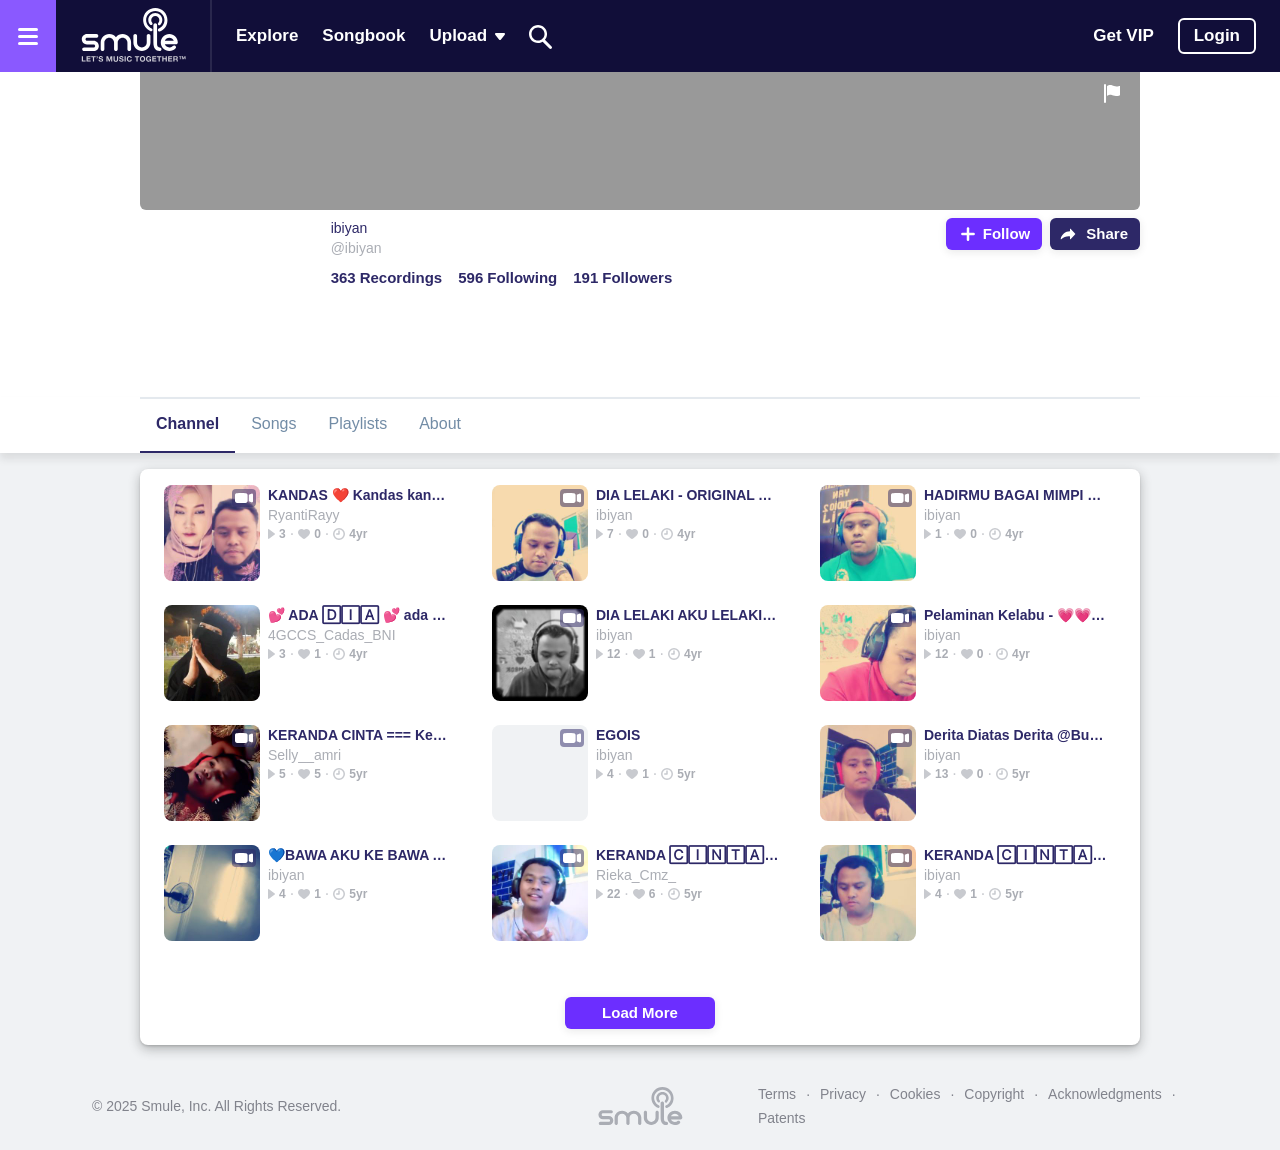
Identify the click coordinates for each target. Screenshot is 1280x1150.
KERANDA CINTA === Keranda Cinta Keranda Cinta (359, 735)
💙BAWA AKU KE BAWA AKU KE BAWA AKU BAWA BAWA (359, 855)
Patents (781, 1118)
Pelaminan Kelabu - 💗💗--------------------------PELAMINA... (1015, 615)
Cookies (915, 1094)
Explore (267, 35)
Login (1217, 35)
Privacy (843, 1094)
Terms (777, 1094)
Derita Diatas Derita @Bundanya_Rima (1015, 735)
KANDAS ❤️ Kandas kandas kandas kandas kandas (359, 495)
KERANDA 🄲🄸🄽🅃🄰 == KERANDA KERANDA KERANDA (1015, 855)
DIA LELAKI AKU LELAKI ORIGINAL (687, 615)
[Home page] (133, 36)
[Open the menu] (28, 36)
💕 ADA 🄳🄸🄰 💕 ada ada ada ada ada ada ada (359, 615)
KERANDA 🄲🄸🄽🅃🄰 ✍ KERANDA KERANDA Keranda (687, 855)
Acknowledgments (1105, 1094)
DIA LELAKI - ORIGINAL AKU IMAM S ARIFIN (687, 495)
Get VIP (1123, 35)
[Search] (541, 36)
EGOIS (618, 735)
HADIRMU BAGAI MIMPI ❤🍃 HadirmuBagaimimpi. (1015, 495)
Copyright (994, 1094)
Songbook (363, 35)
